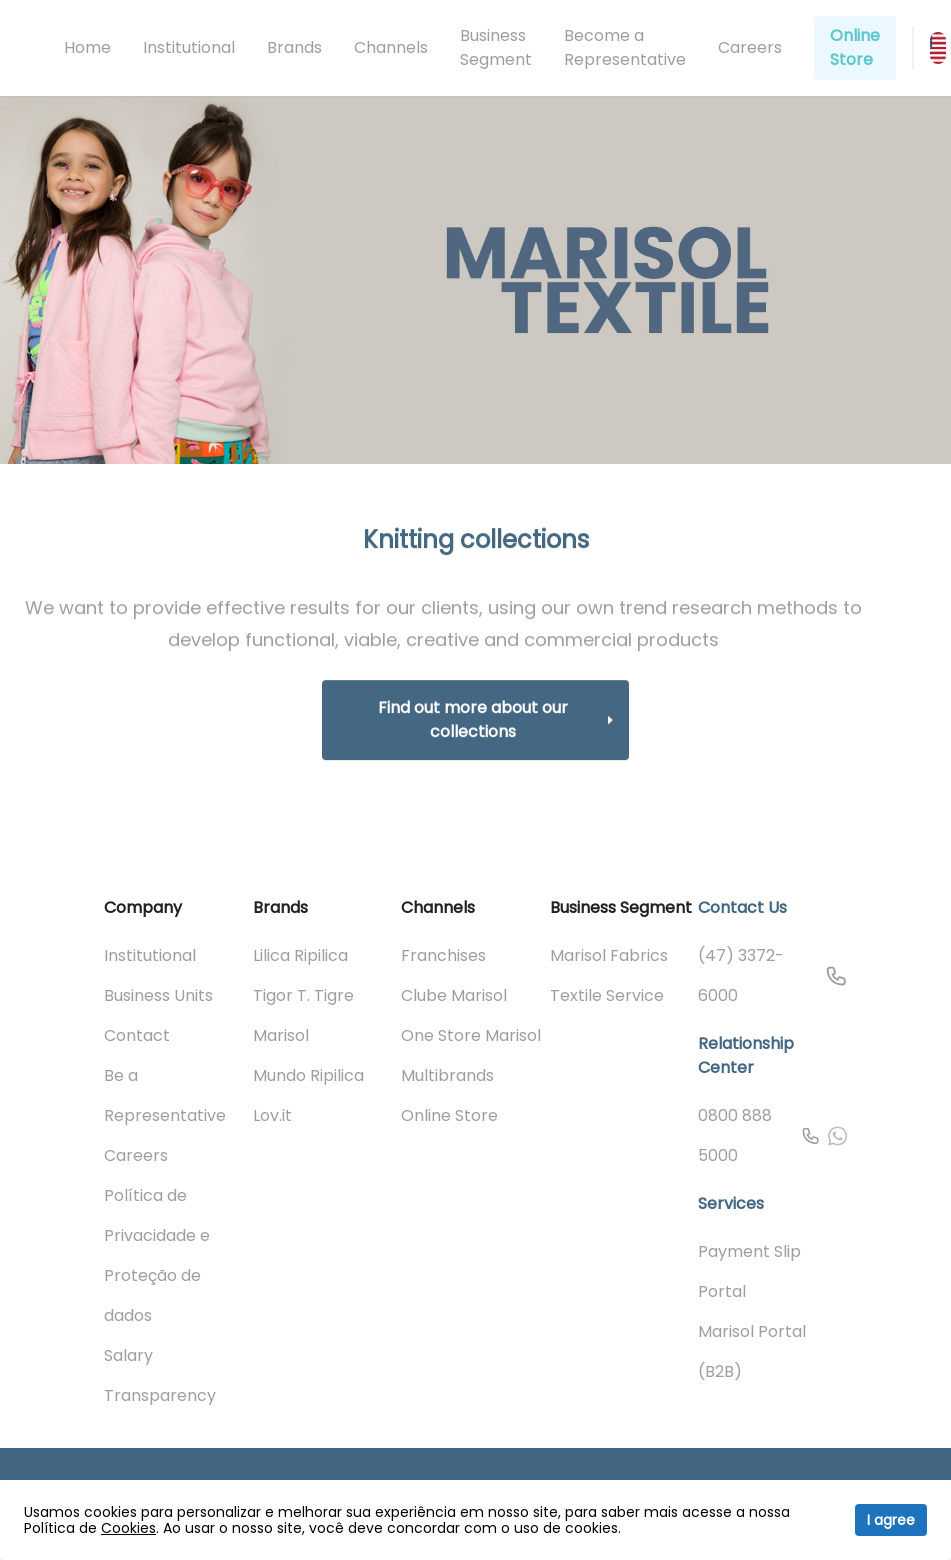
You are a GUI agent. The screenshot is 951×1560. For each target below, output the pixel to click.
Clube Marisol (454, 995)
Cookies (128, 1528)
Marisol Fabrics (609, 955)
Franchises (443, 955)
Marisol (281, 1035)
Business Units (158, 995)
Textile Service (607, 995)
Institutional (189, 47)
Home (87, 47)
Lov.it (272, 1115)
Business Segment (496, 47)
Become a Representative (625, 47)
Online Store (855, 47)
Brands (294, 47)
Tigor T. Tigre (303, 995)
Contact (137, 1035)
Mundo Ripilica (308, 1075)
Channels (391, 47)
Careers (750, 47)
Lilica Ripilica (300, 955)
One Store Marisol (471, 1035)
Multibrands (447, 1075)
